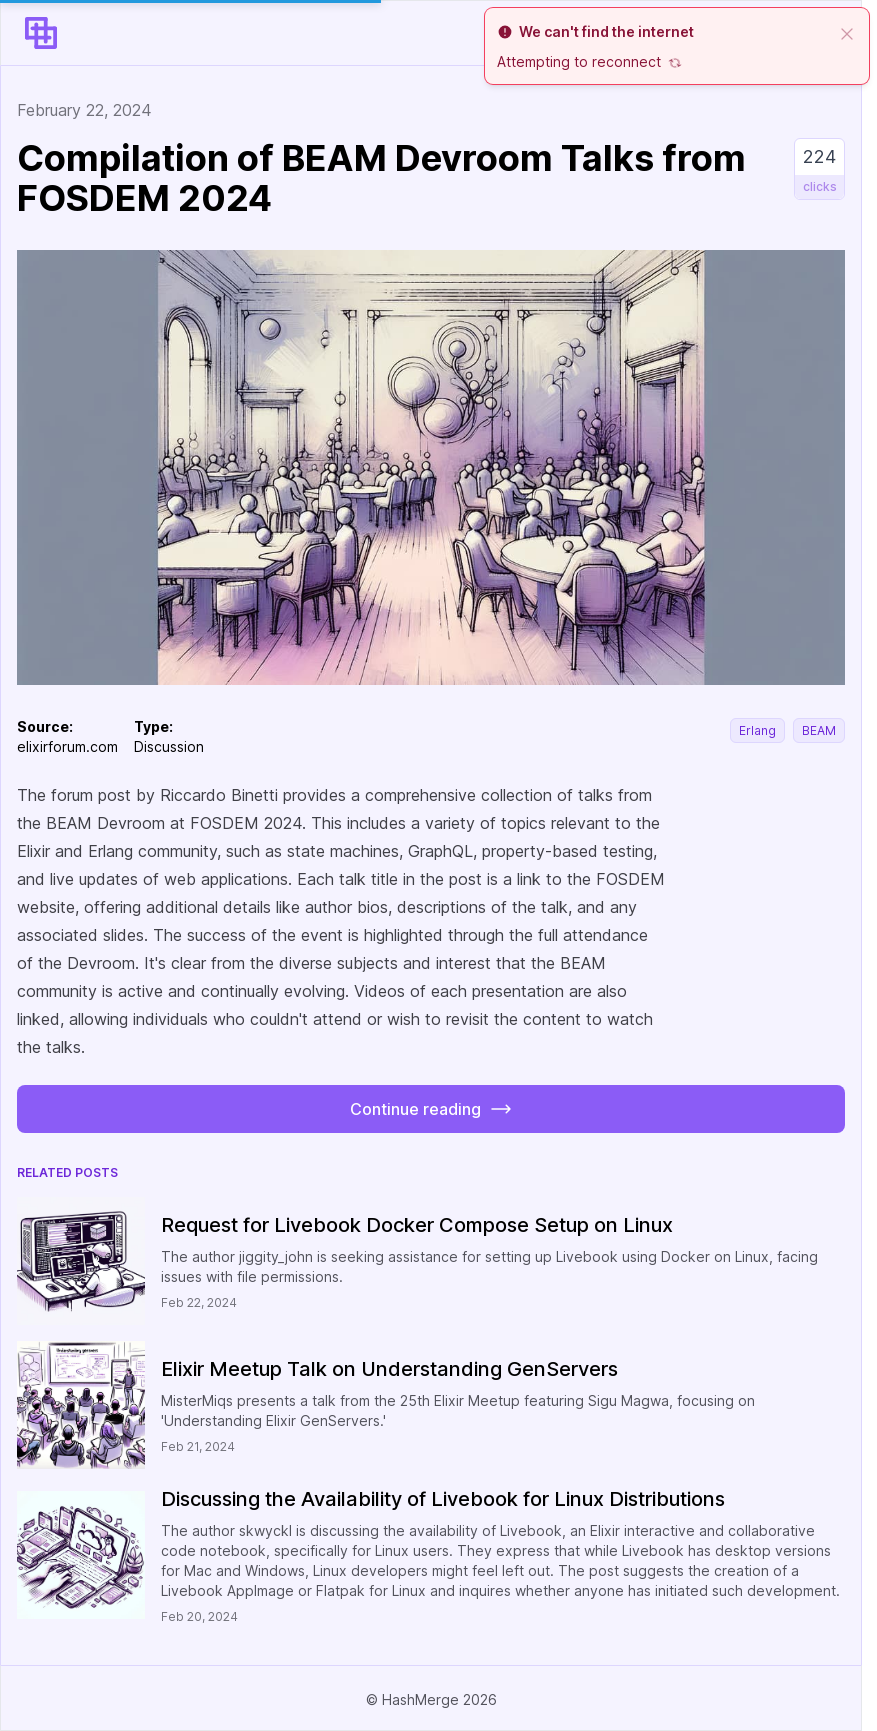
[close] (847, 32)
